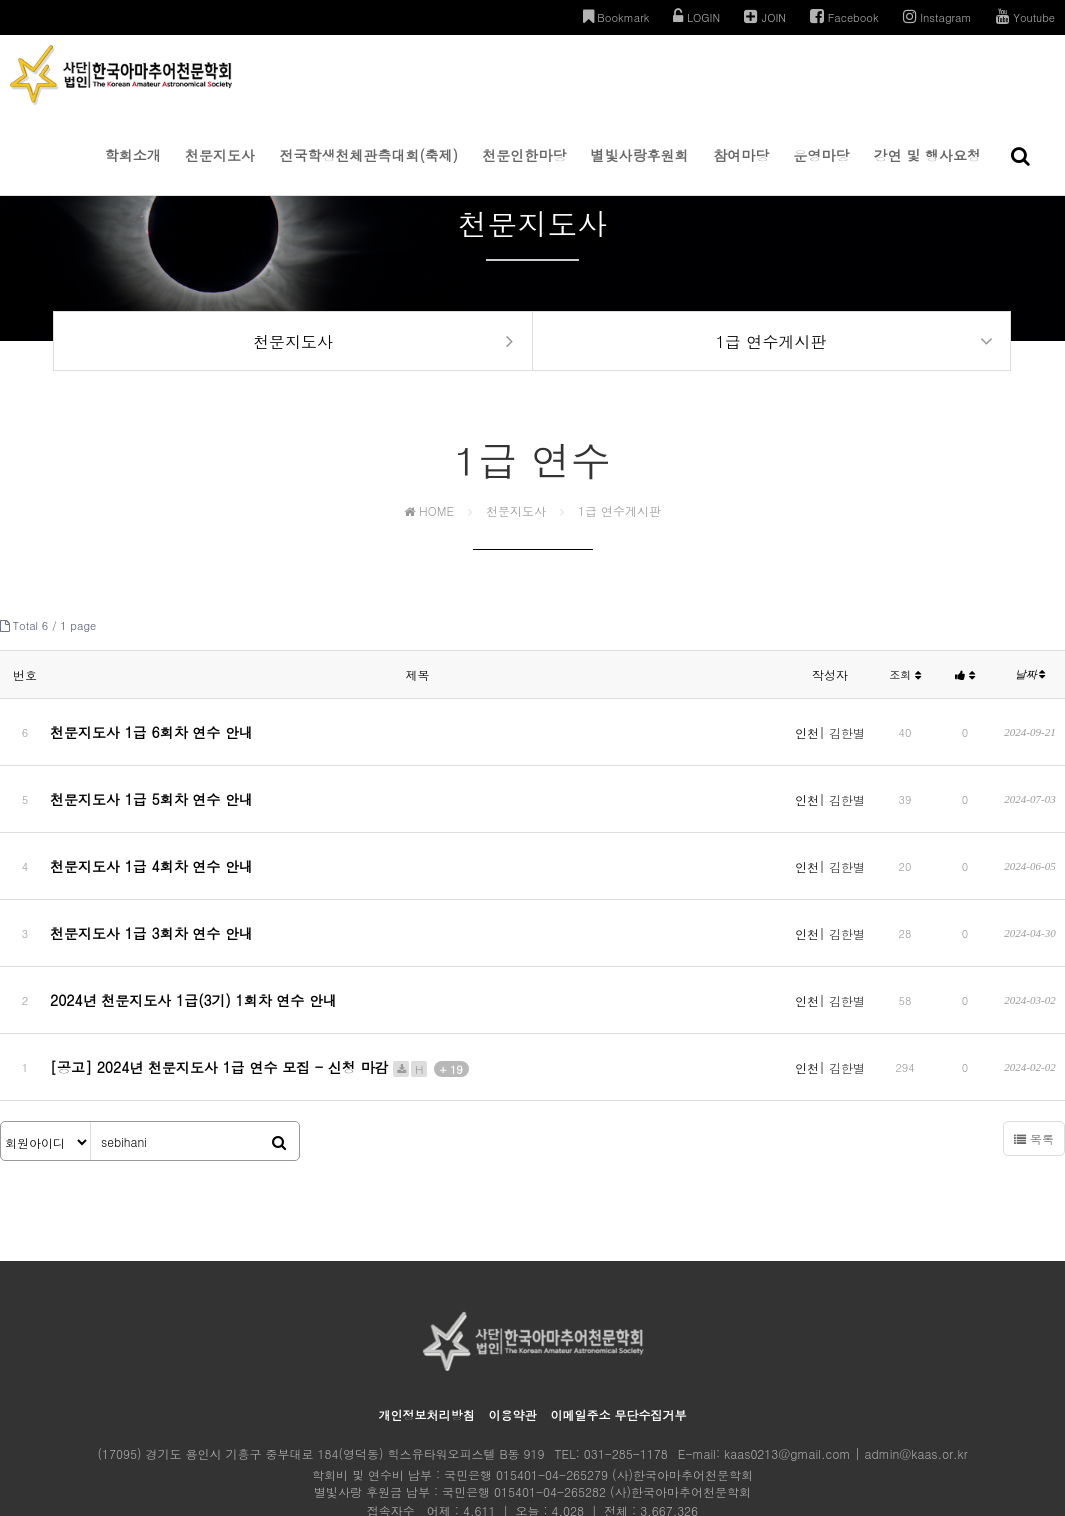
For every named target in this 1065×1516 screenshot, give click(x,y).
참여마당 (741, 170)
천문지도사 (220, 170)
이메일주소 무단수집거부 (619, 1334)
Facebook (844, 16)
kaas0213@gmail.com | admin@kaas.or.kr (845, 1373)
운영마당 (821, 170)
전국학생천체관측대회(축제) (368, 170)
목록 (1034, 1058)
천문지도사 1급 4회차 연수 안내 (151, 842)
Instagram (937, 16)
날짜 (1030, 690)
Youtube (1025, 16)
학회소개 (133, 170)
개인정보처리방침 (426, 1334)
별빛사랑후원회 (640, 170)
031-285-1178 (626, 1373)
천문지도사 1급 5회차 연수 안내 (151, 791)
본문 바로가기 (0, 0)
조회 (905, 690)
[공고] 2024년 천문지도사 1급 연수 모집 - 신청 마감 (259, 995)
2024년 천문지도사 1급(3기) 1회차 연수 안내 (193, 944)
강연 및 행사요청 (927, 170)
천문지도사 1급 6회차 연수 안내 (151, 740)
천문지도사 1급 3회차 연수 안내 (151, 893)
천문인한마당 (524, 170)
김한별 (847, 740)
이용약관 (512, 1334)
